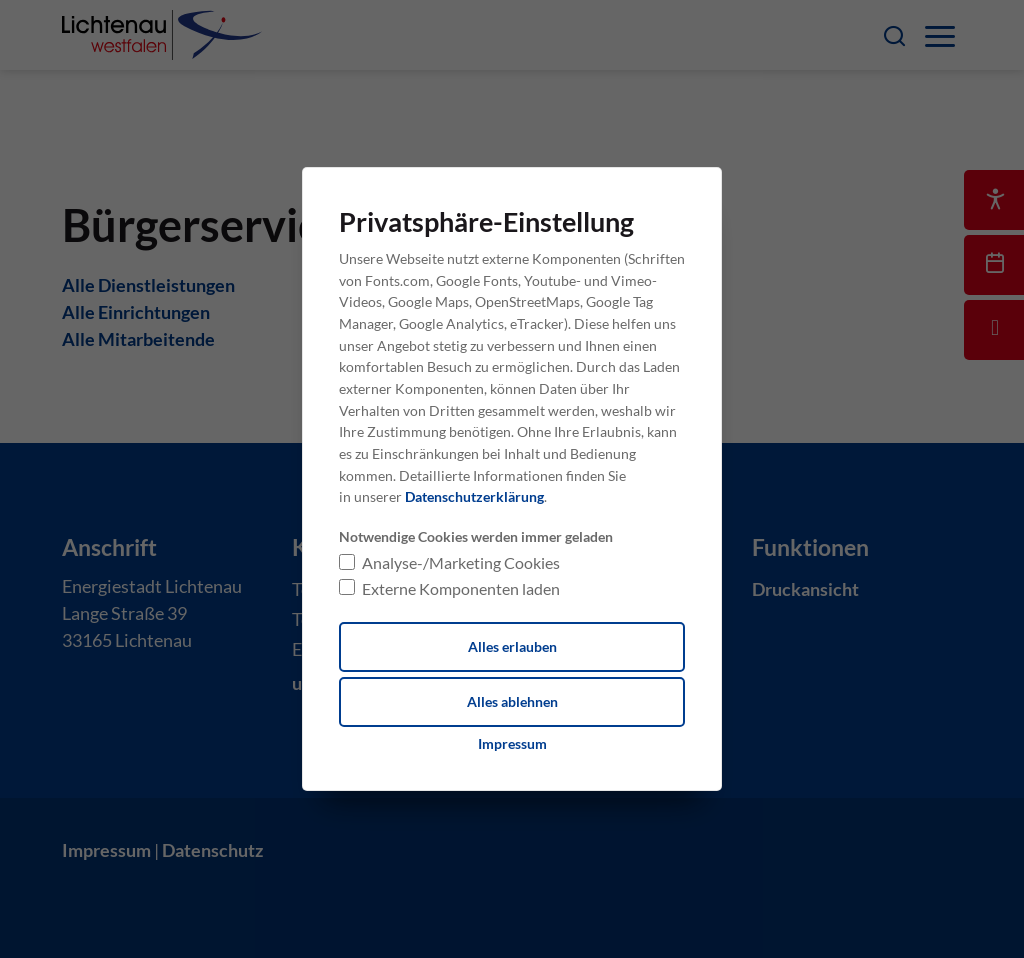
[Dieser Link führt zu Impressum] (512, 744)
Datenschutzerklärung (474, 496)
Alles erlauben (512, 646)
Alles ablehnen (512, 701)
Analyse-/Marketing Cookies (461, 562)
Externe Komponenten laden (461, 588)
